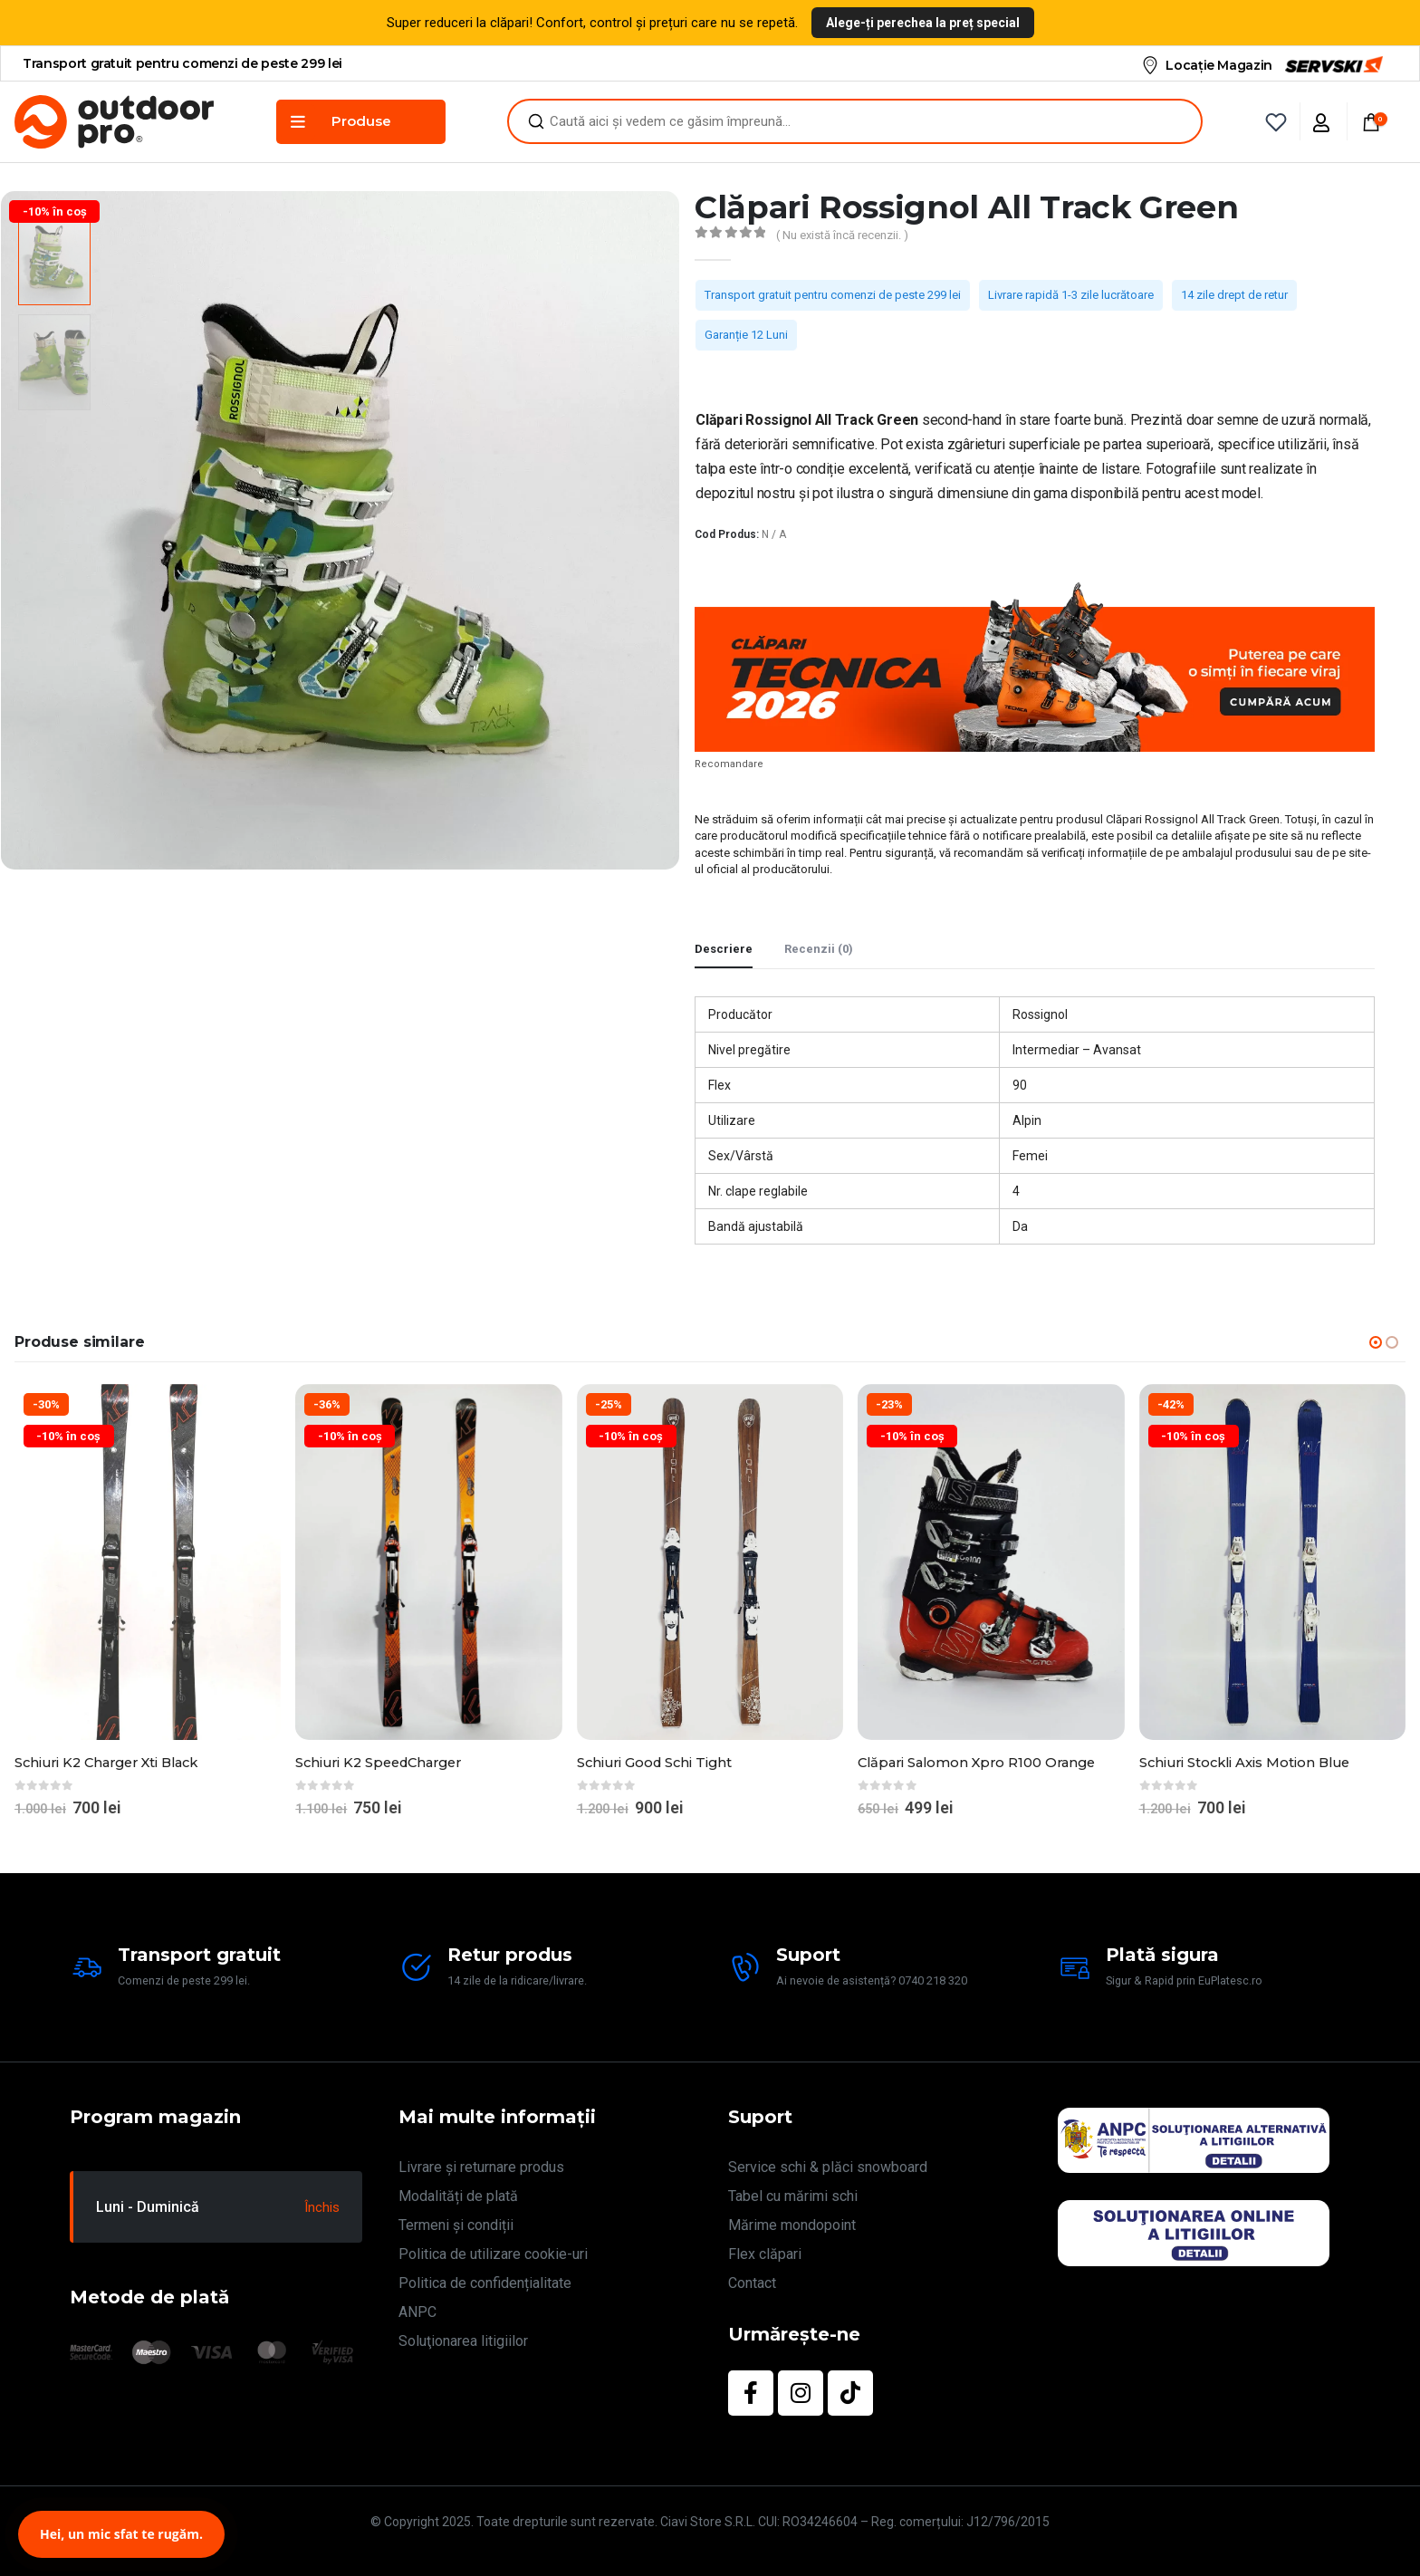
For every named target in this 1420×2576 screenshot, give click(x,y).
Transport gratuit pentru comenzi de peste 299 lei (833, 295)
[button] (1375, 1342)
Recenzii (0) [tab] (818, 949)
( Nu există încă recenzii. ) (842, 235)
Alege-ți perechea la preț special (923, 22)
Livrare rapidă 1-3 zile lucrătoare (1071, 295)
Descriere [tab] (724, 949)
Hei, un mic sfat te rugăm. (121, 2533)
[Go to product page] (147, 1562)
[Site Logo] (114, 122)
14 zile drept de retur (1234, 295)
